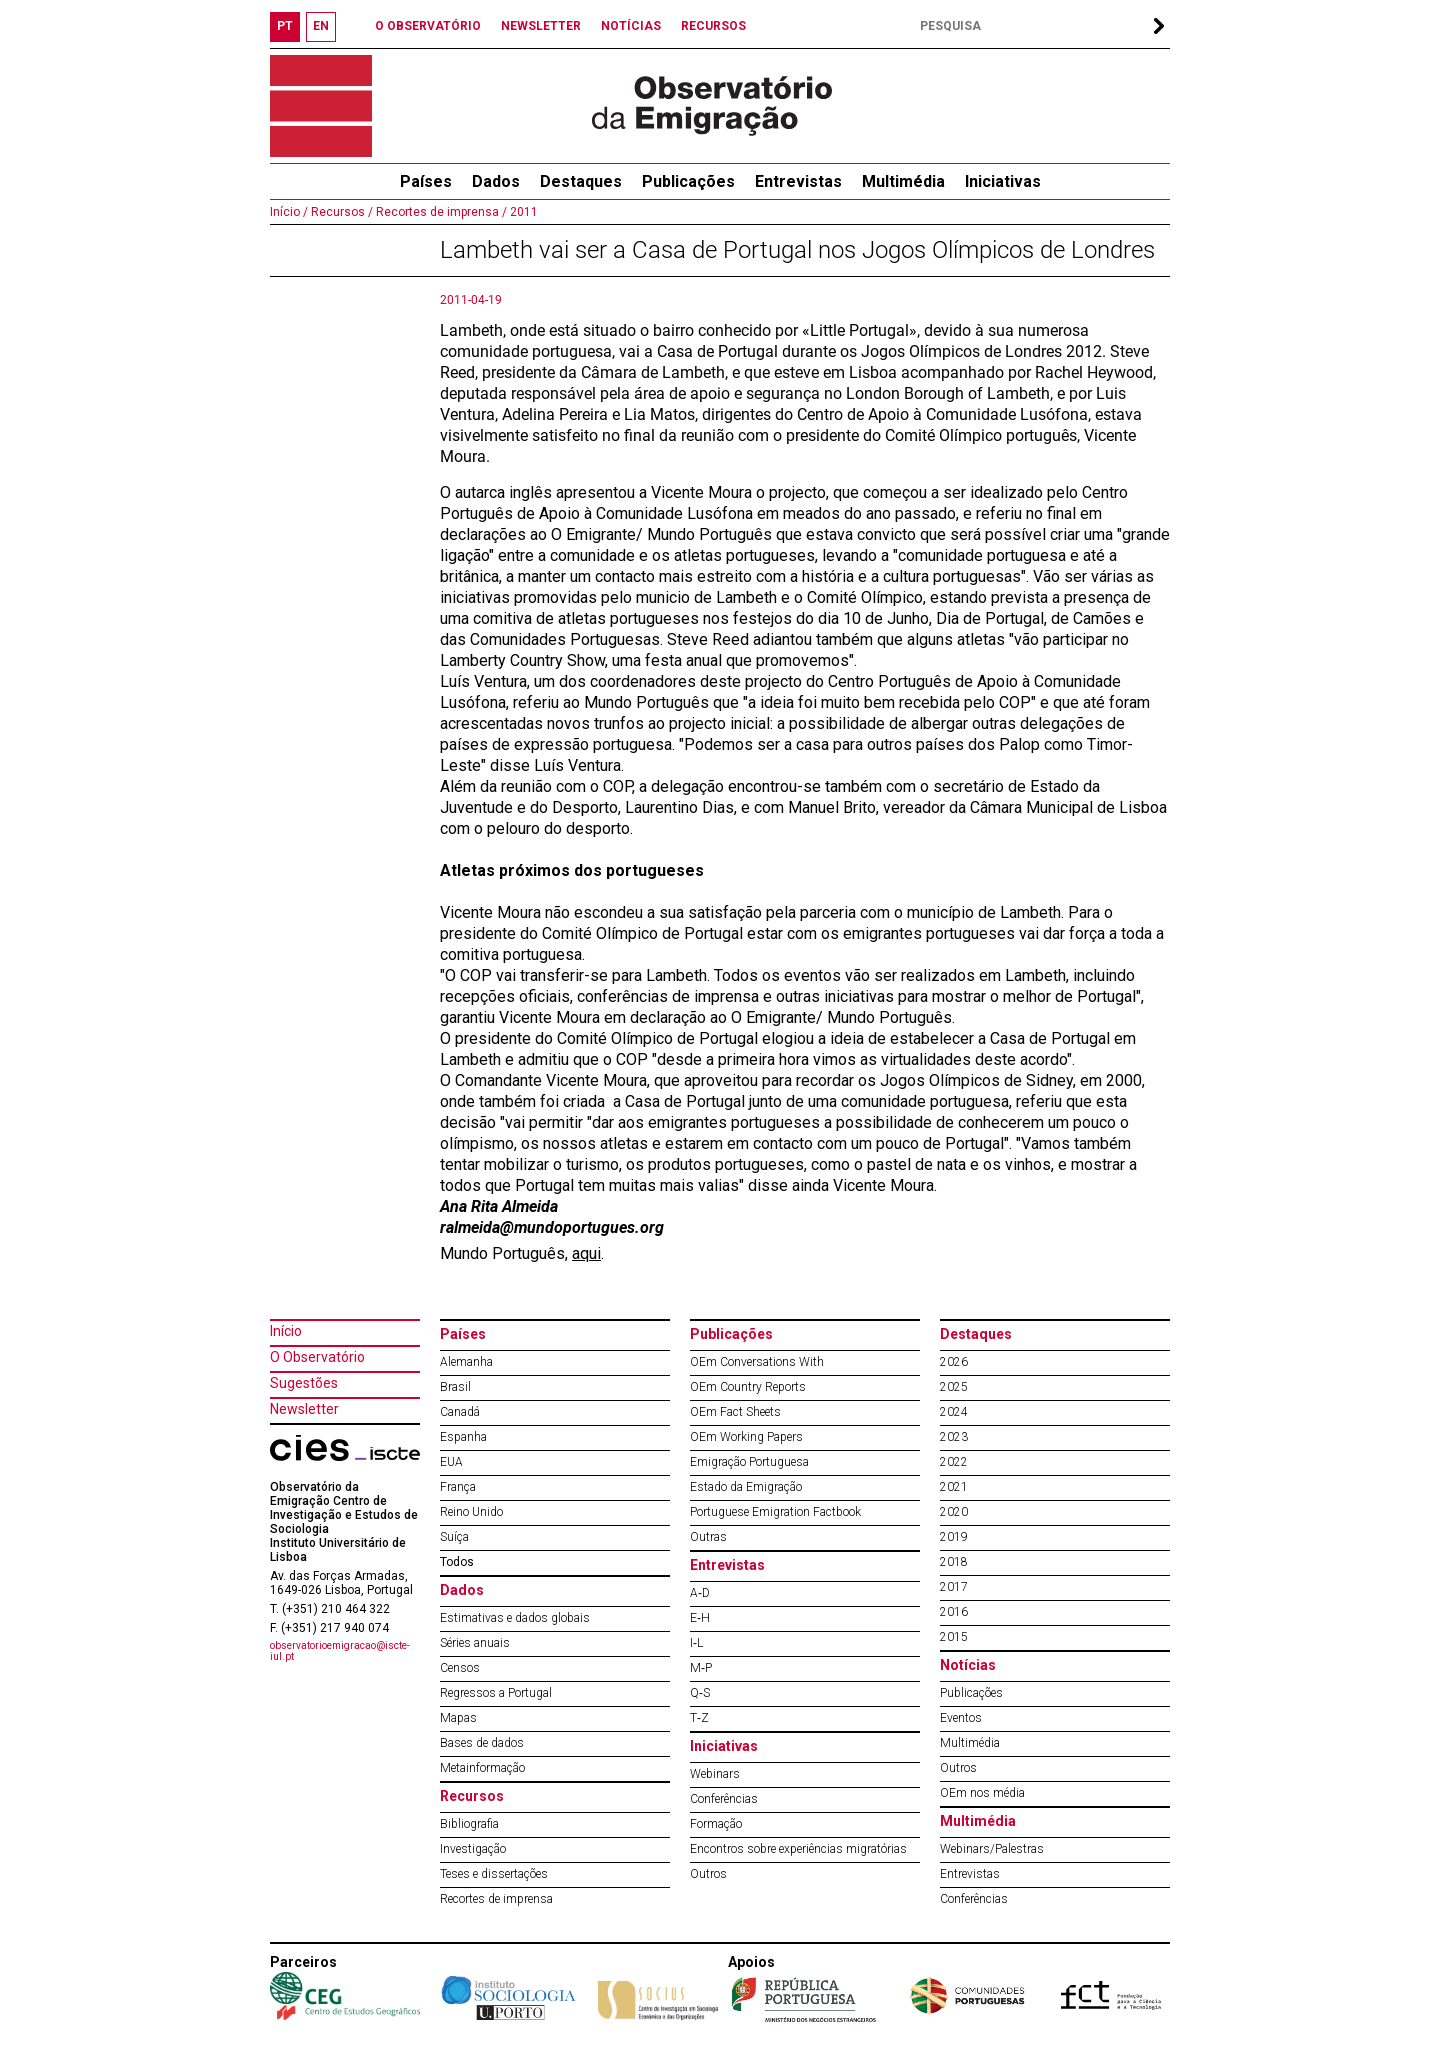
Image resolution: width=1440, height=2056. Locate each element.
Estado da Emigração (746, 1487)
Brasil (455, 1387)
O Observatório (317, 1357)
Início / (289, 212)
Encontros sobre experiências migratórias (798, 1849)
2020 (954, 1512)
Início (286, 1331)
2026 (954, 1362)
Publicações (688, 181)
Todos (457, 1562)
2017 (954, 1587)
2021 (954, 1487)
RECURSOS (713, 26)
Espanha (463, 1437)
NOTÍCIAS (631, 26)
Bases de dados (482, 1743)
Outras (708, 1537)
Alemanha (466, 1362)
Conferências (724, 1799)
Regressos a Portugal (496, 1693)
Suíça (454, 1537)
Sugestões (304, 1383)
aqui (586, 1253)
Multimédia (903, 181)
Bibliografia (469, 1824)
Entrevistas (798, 181)
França (458, 1487)
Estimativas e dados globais (515, 1618)
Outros (708, 1874)
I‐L (696, 1643)
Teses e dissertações (494, 1874)
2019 (954, 1537)
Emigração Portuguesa (749, 1462)
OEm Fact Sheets (735, 1412)
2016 (954, 1612)
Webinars (715, 1774)
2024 (954, 1412)
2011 (522, 212)
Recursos (472, 1796)
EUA (451, 1462)
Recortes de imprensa (496, 1899)
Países (463, 1334)
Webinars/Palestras (992, 1849)
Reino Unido (471, 1512)
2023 (954, 1437)
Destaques (581, 181)
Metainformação (482, 1768)
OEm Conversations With (757, 1362)
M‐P (701, 1668)
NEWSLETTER (541, 26)
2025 (954, 1387)
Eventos (961, 1718)
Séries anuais (475, 1643)
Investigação (473, 1849)
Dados (496, 181)
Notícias (968, 1665)
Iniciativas (1003, 181)
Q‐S (700, 1693)
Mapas (458, 1718)
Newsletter (304, 1409)
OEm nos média (982, 1793)
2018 (954, 1562)
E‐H (700, 1618)
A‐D (700, 1593)
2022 (954, 1462)
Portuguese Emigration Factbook (775, 1512)
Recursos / (340, 212)
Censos (460, 1668)
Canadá (460, 1412)
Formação (716, 1824)
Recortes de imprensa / (440, 212)
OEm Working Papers (746, 1437)
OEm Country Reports (748, 1387)
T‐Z (699, 1718)
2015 (954, 1637)
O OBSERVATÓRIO (428, 26)
